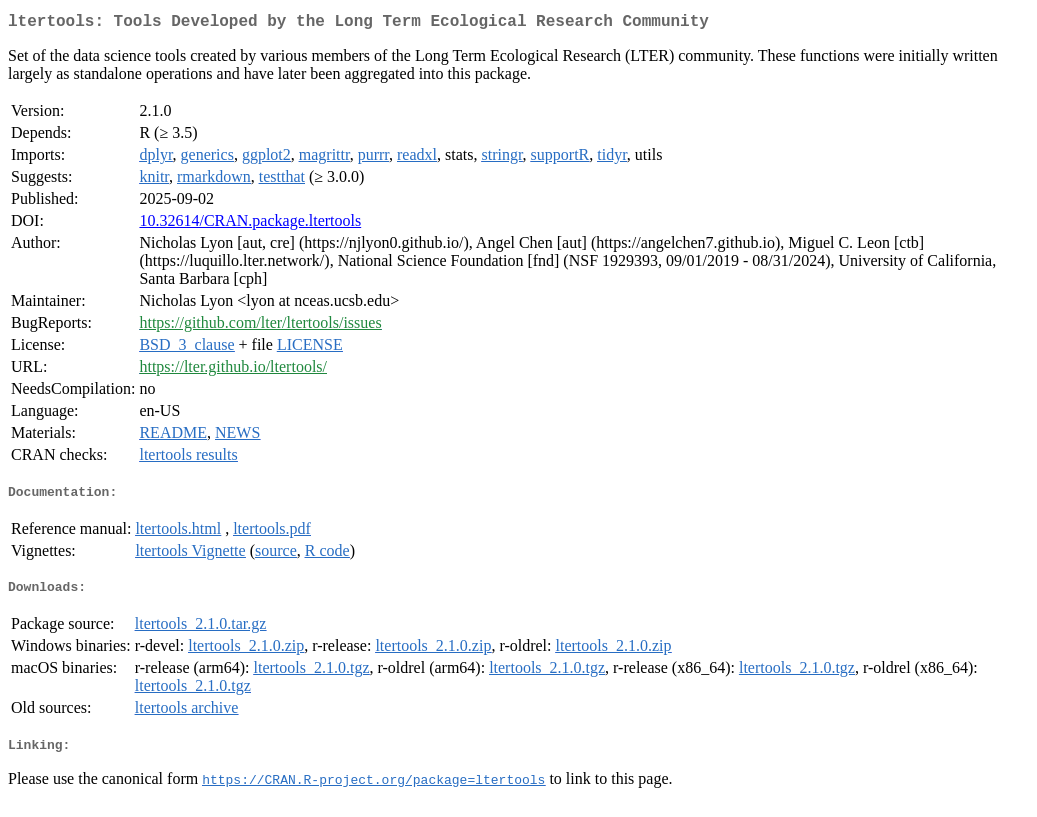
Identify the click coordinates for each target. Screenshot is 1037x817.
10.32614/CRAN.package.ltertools (250, 224)
